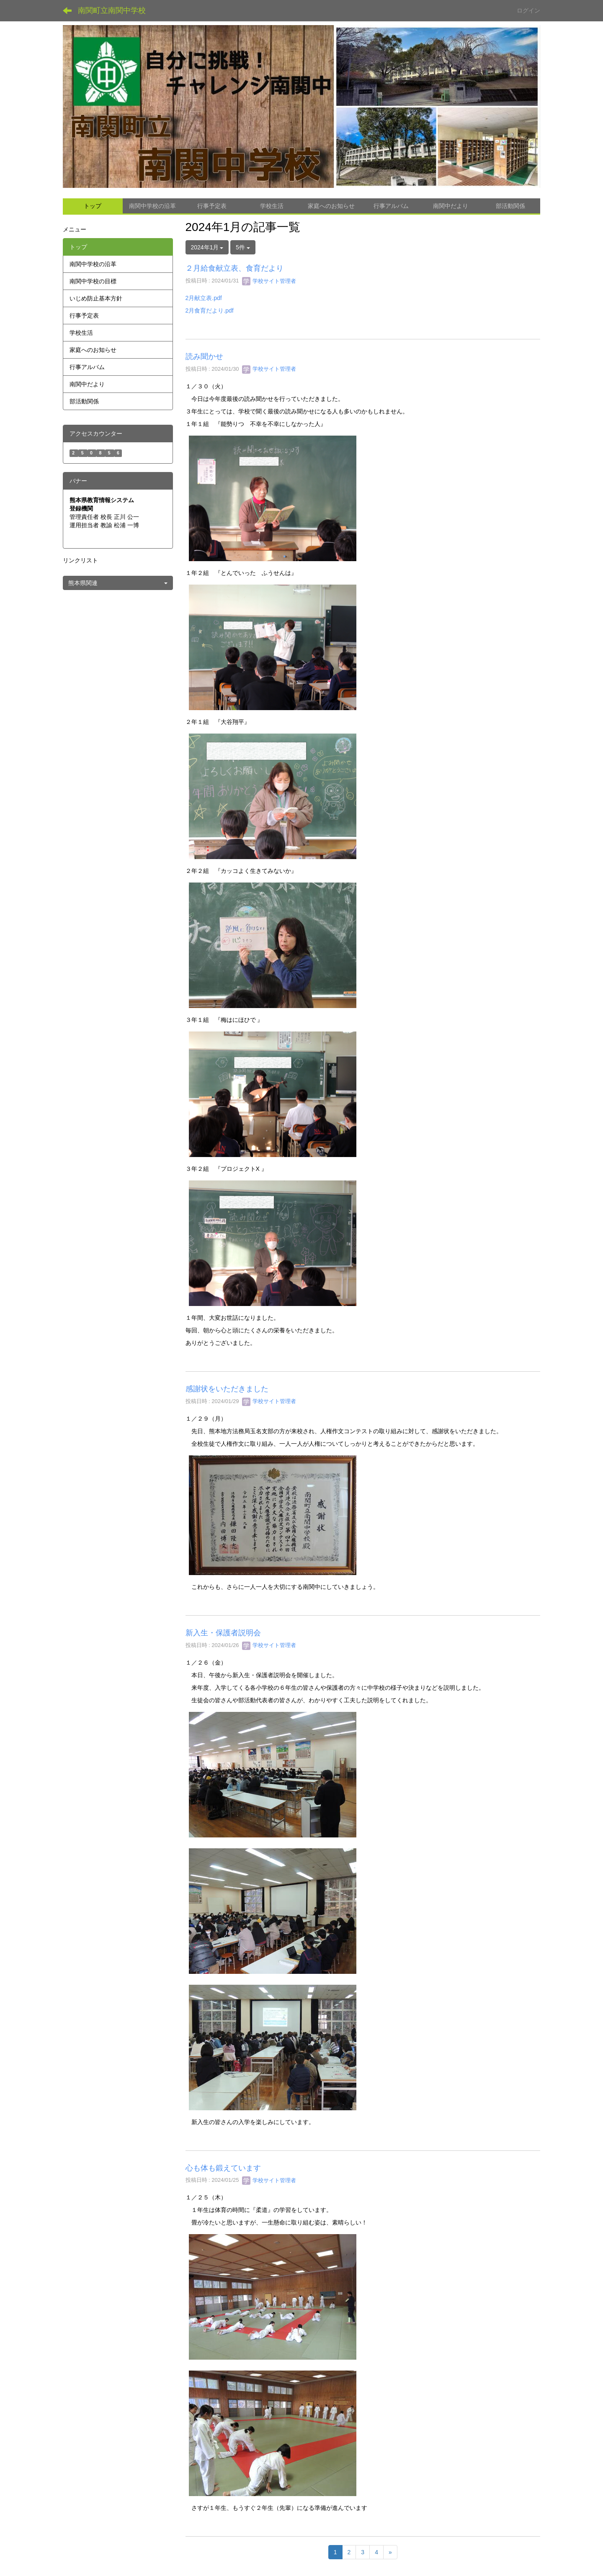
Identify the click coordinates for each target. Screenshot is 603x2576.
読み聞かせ (204, 356)
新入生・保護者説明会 (223, 1633)
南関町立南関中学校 (112, 10)
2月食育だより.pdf (210, 310)
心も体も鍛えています (223, 2168)
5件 (243, 247)
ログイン (528, 10)
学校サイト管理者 (269, 281)
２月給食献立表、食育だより (234, 268)
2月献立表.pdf (204, 298)
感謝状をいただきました (227, 1389)
